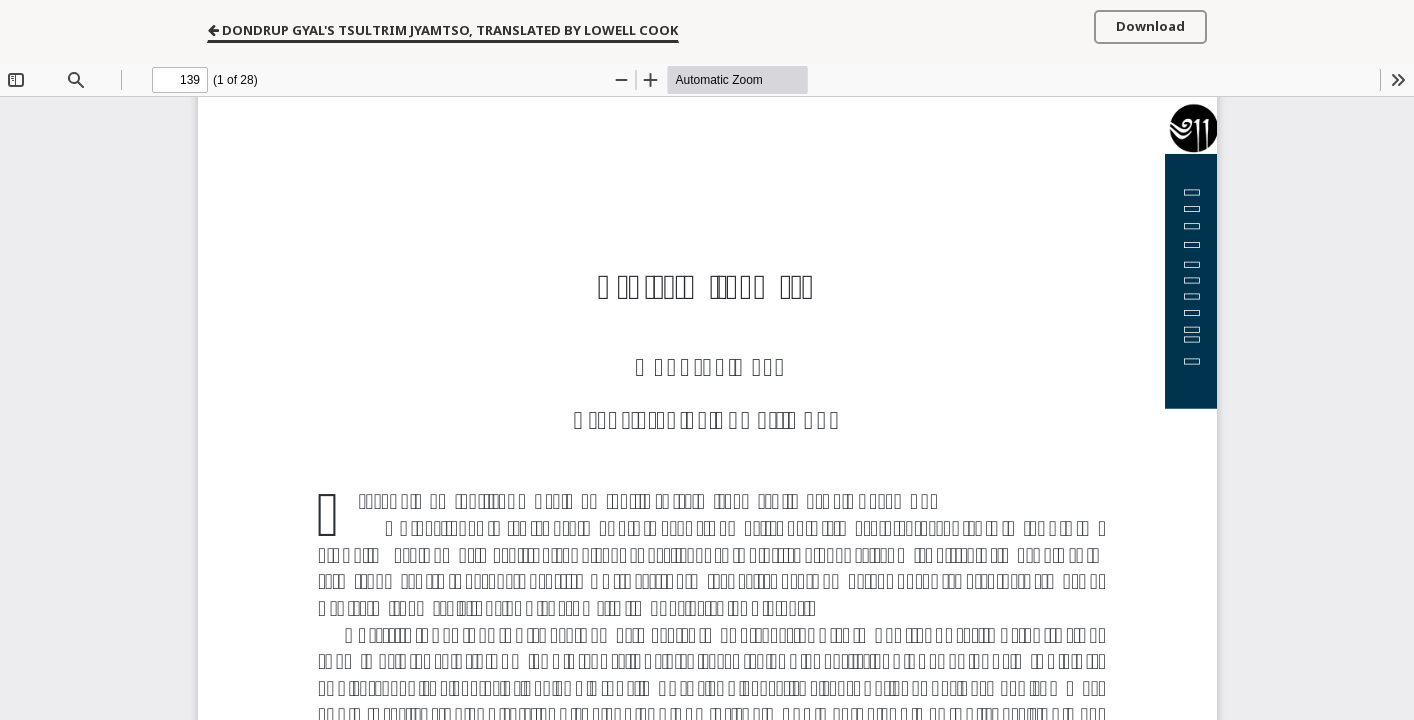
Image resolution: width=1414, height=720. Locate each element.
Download (1150, 26)
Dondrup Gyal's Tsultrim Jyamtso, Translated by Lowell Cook (443, 29)
